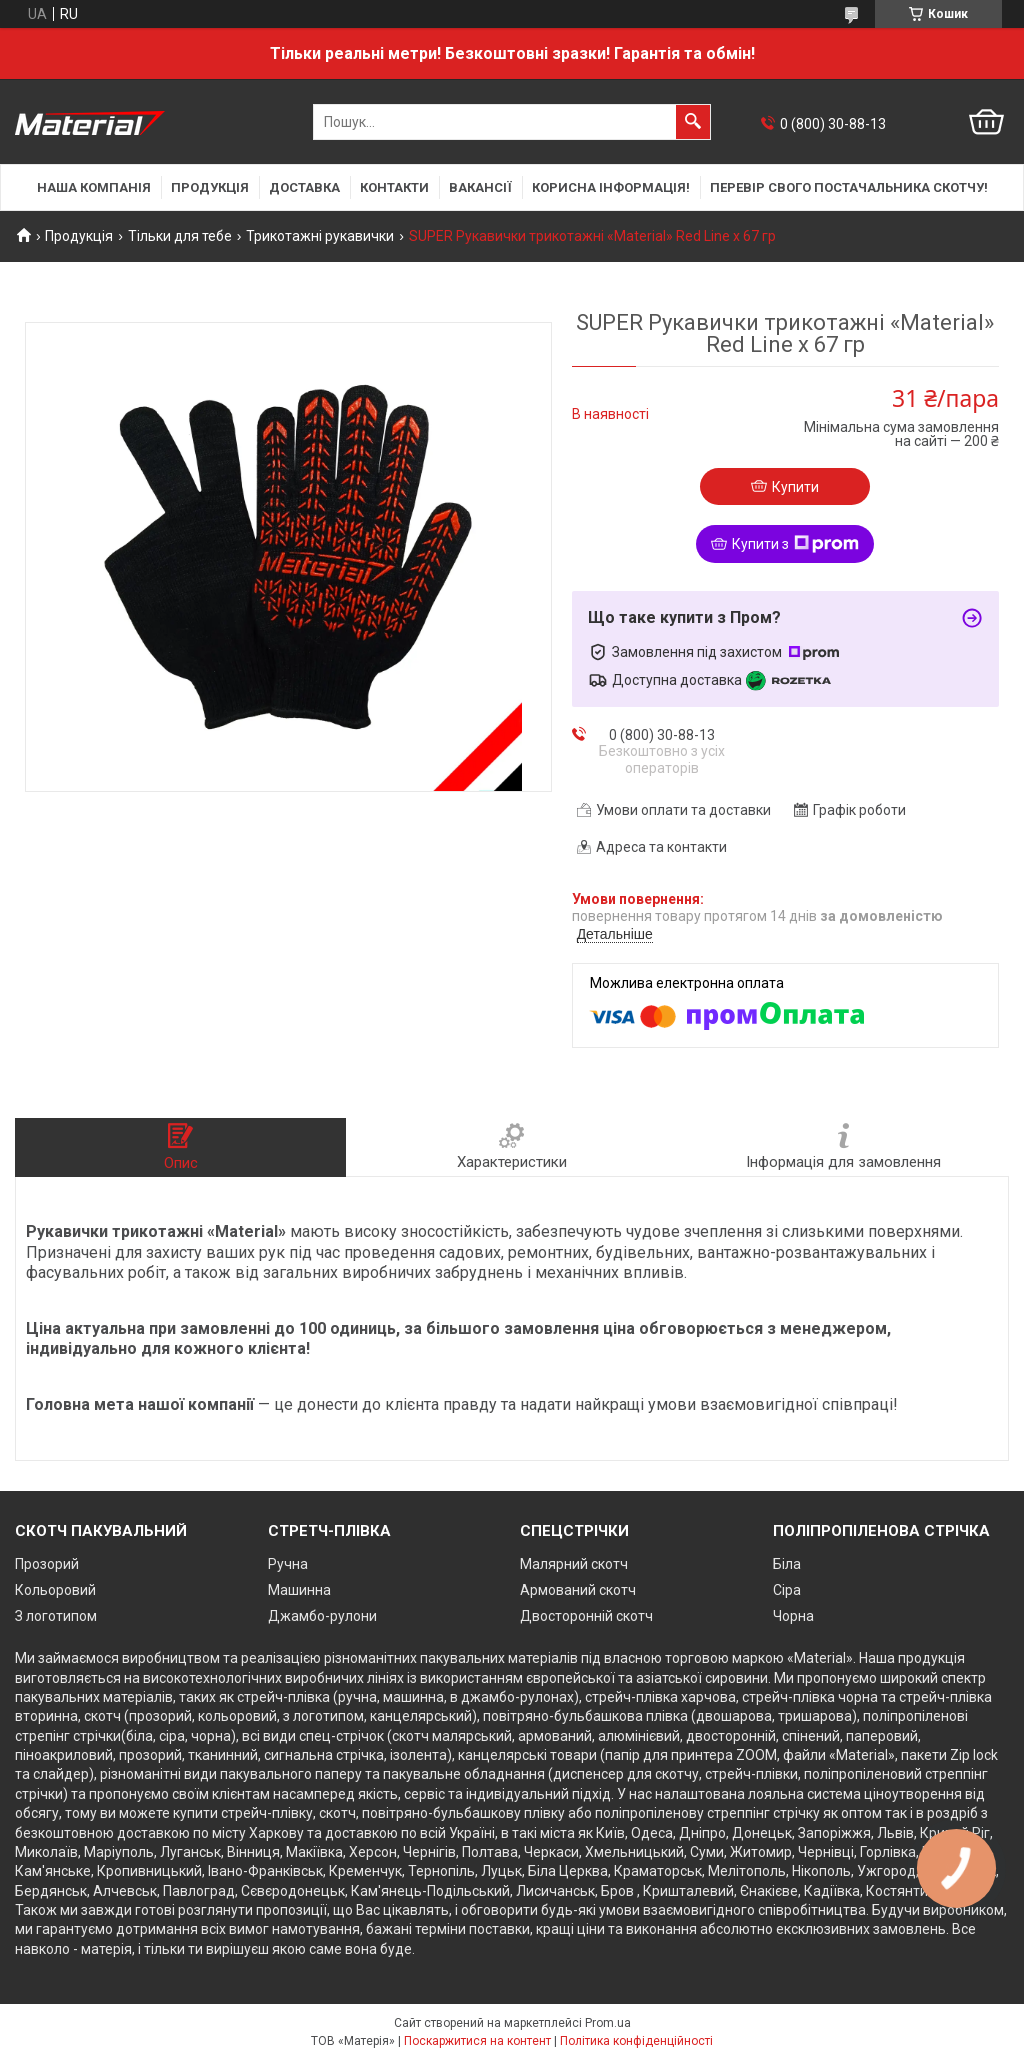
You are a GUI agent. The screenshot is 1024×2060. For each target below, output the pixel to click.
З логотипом (56, 1616)
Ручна (288, 1564)
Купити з (795, 544)
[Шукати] (693, 122)
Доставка (304, 187)
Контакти (394, 187)
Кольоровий (55, 1590)
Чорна (793, 1616)
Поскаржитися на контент (477, 2041)
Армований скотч (578, 1590)
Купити (795, 487)
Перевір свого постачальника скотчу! (849, 187)
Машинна (299, 1590)
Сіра (787, 1590)
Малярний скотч (574, 1564)
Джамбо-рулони (322, 1616)
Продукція (210, 187)
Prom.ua (608, 2023)
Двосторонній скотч (586, 1616)
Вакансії (480, 187)
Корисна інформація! (611, 187)
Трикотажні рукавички (320, 236)
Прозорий (47, 1564)
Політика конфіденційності (636, 2041)
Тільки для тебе (180, 236)
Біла (787, 1564)
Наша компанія (94, 187)
